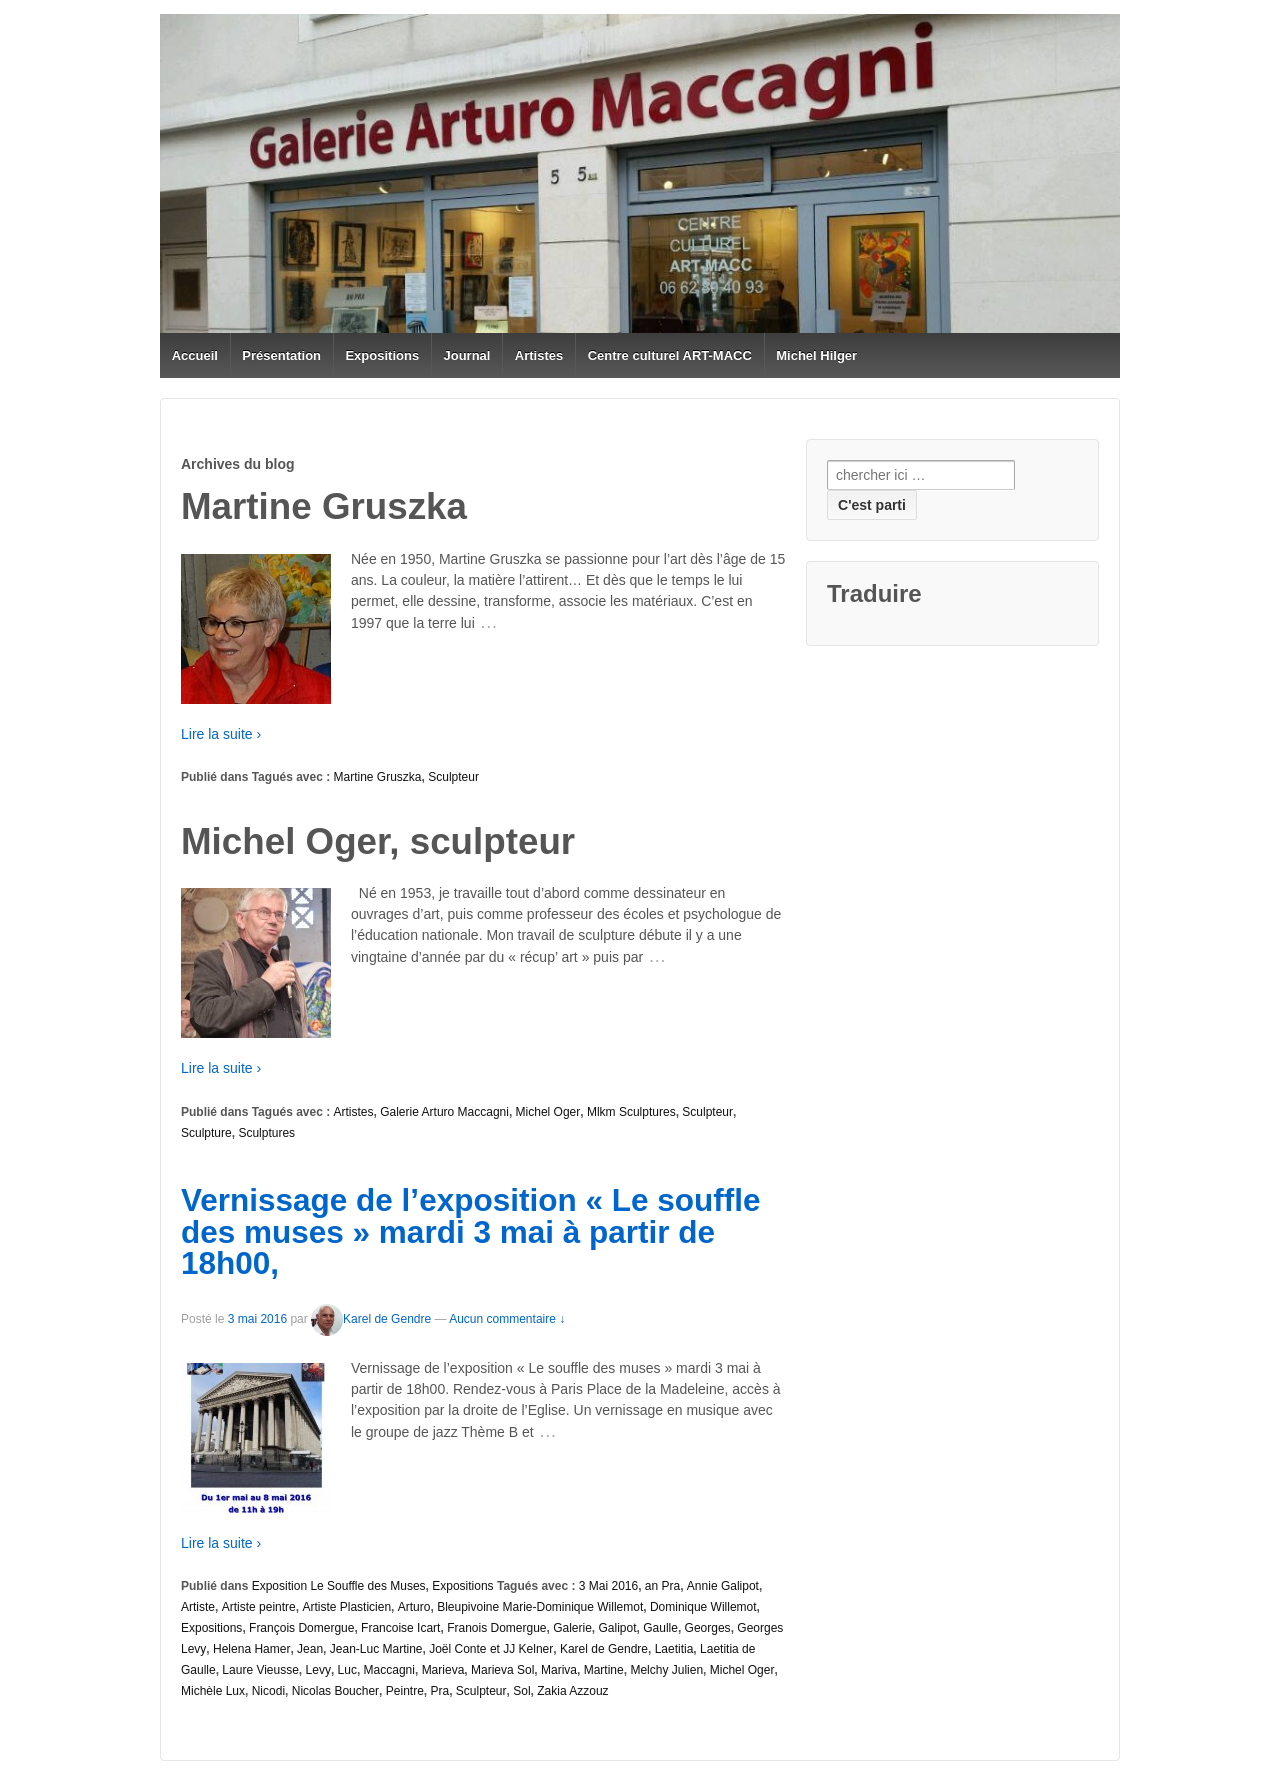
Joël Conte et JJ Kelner (491, 1649)
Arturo (414, 1607)
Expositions (382, 355)
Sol (521, 1691)
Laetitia (674, 1649)
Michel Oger (548, 1112)
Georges (708, 1628)
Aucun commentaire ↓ (507, 1319)
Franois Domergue (496, 1628)
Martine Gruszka (378, 777)
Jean (310, 1649)
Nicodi (268, 1691)
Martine (604, 1670)
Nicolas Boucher (335, 1691)
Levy (318, 1670)
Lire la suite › (221, 734)
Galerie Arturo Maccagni (444, 1112)
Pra (439, 1691)
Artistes (539, 355)
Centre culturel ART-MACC (670, 355)
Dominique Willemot (703, 1607)
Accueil (195, 355)
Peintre (405, 1691)
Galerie (572, 1628)
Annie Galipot (723, 1586)
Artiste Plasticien (346, 1607)
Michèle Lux (213, 1691)
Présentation (281, 355)
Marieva (443, 1670)
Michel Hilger (816, 355)
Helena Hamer (251, 1649)
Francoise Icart (400, 1628)
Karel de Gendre (371, 1319)
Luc (347, 1670)
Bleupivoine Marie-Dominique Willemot (540, 1607)
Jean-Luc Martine (376, 1649)
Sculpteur (453, 777)
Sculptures (266, 1133)
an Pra (662, 1586)
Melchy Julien (666, 1670)
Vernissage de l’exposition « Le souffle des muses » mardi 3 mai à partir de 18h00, (470, 1231)
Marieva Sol (502, 1670)
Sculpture (206, 1133)
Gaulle (660, 1628)
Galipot (618, 1628)
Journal (467, 355)
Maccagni (389, 1670)
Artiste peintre (259, 1607)
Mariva (559, 1670)
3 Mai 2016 (608, 1586)
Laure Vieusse (260, 1670)
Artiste (198, 1607)
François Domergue (301, 1628)
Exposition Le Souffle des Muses (339, 1586)
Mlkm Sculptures (631, 1112)
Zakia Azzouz (572, 1691)
